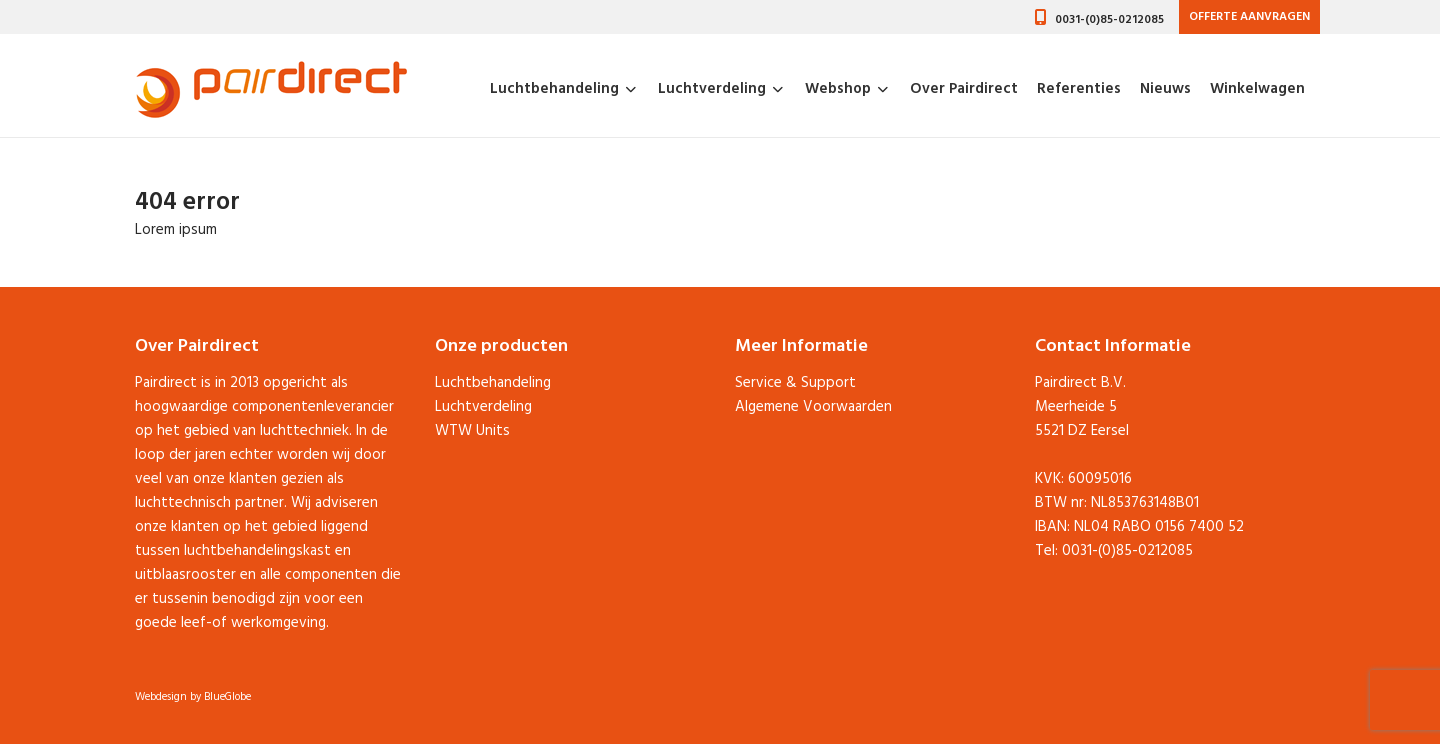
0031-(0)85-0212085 (1109, 20)
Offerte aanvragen (1249, 17)
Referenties (1079, 90)
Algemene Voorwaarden (813, 407)
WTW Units (472, 431)
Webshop (838, 90)
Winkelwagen (1257, 90)
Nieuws (1165, 90)
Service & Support (795, 383)
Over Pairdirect (964, 90)
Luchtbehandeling (554, 90)
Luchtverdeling (712, 90)
